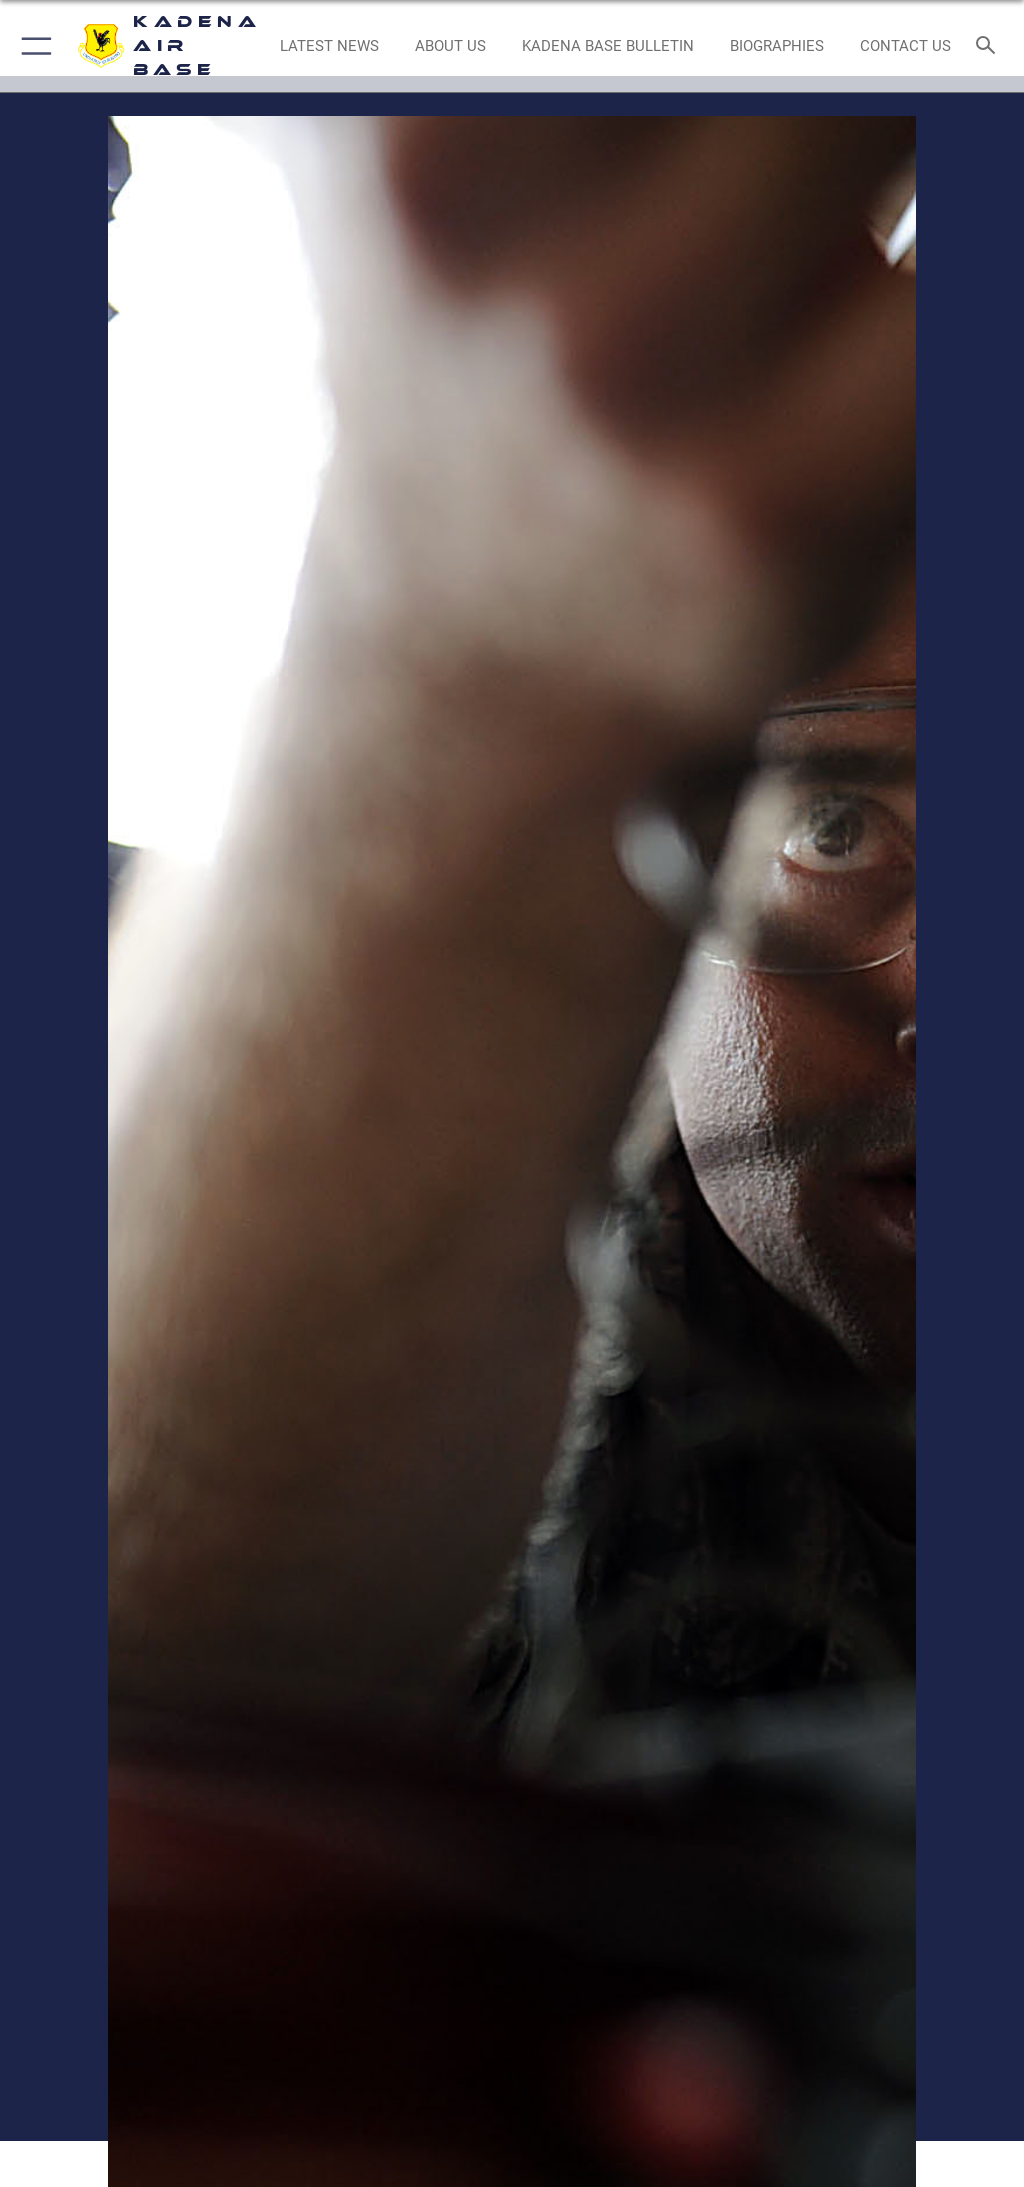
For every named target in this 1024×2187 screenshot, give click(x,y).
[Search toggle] (989, 46)
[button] (32, 46)
